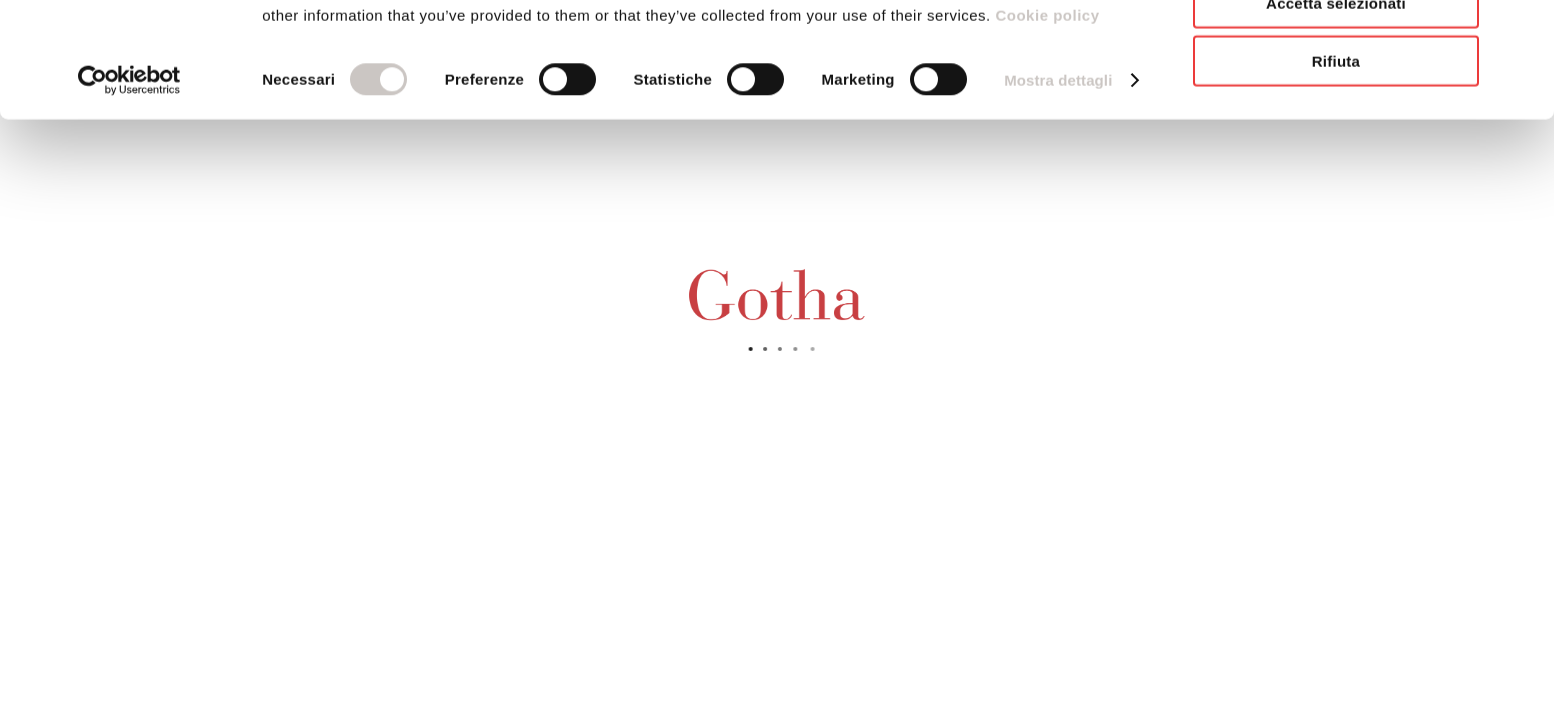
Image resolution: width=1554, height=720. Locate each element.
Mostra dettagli (1058, 185)
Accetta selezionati (1336, 108)
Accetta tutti (1336, 49)
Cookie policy (1045, 120)
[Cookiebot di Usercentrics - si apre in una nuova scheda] (129, 186)
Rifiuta (1336, 166)
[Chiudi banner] (1523, 31)
